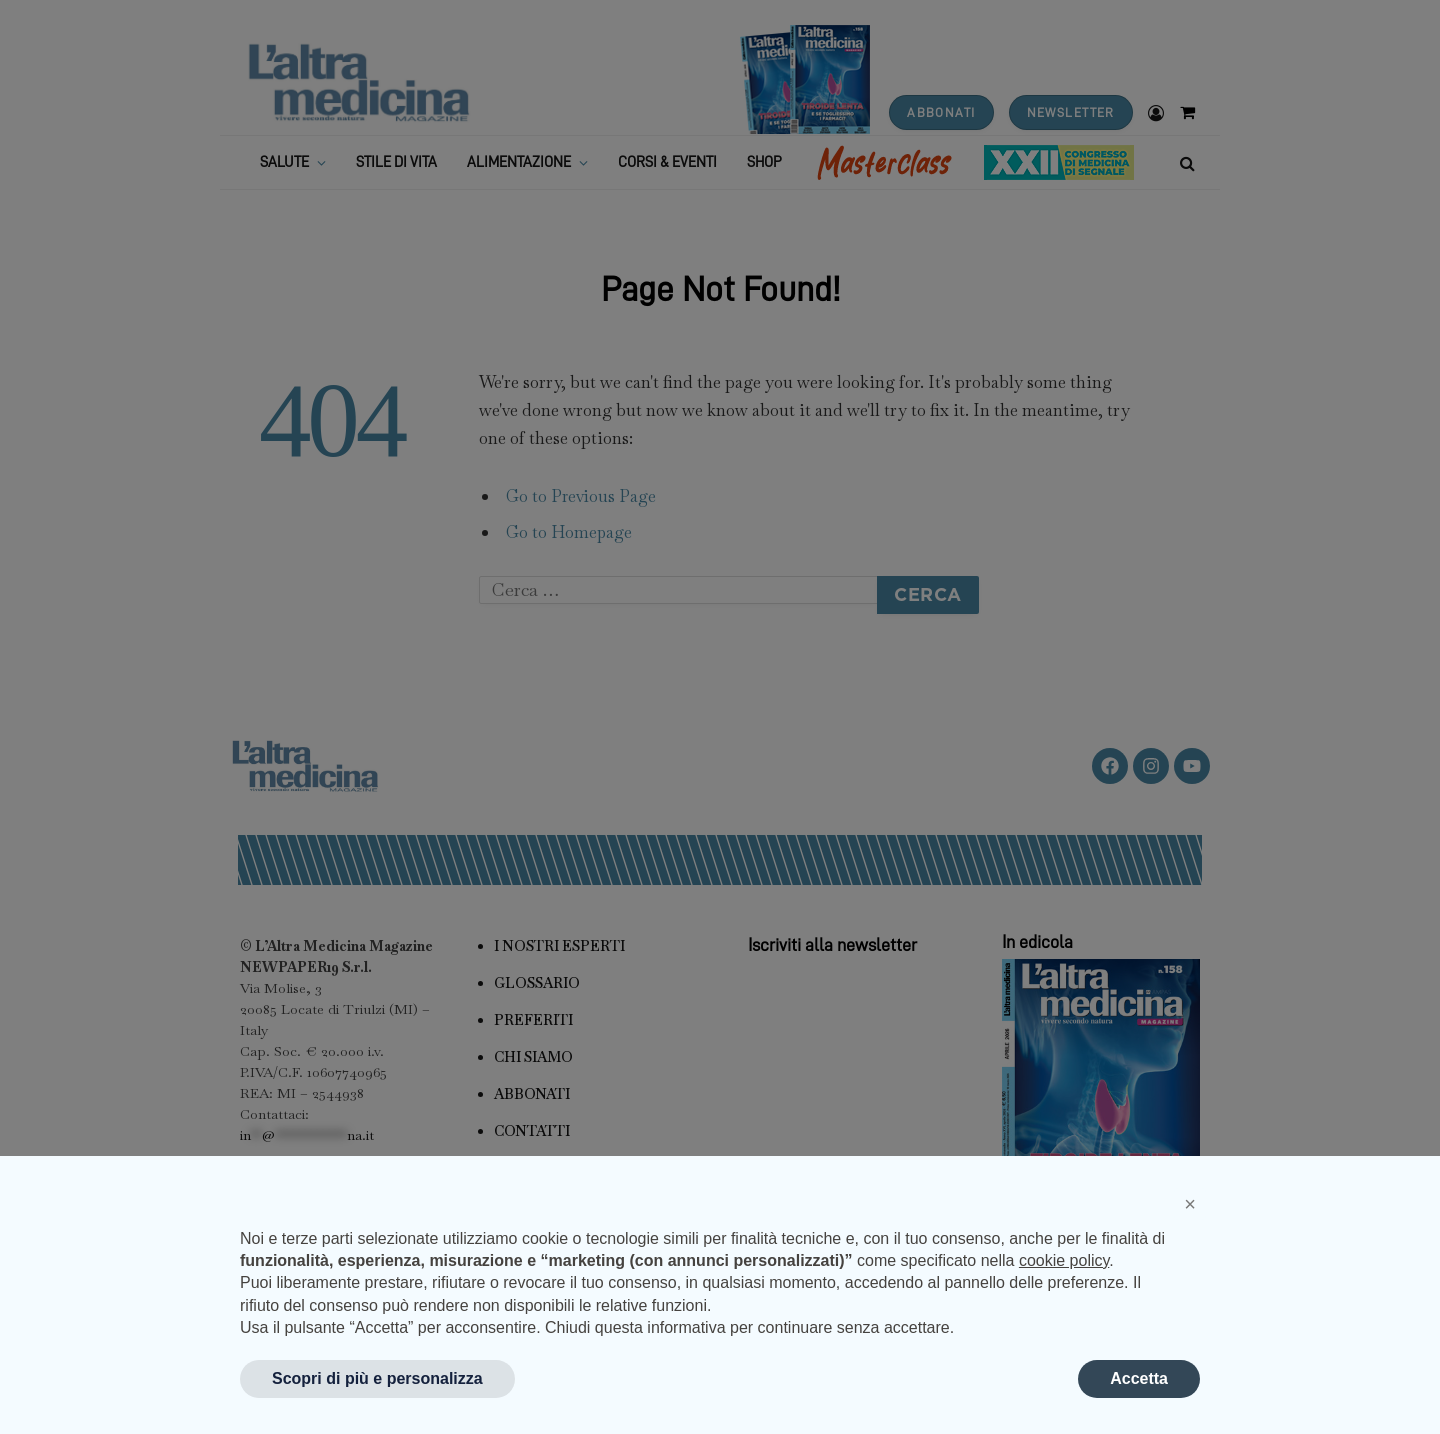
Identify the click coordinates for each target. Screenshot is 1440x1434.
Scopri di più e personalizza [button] (377, 1378)
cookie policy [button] (1064, 1260)
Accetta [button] (1139, 1378)
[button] (1190, 1204)
